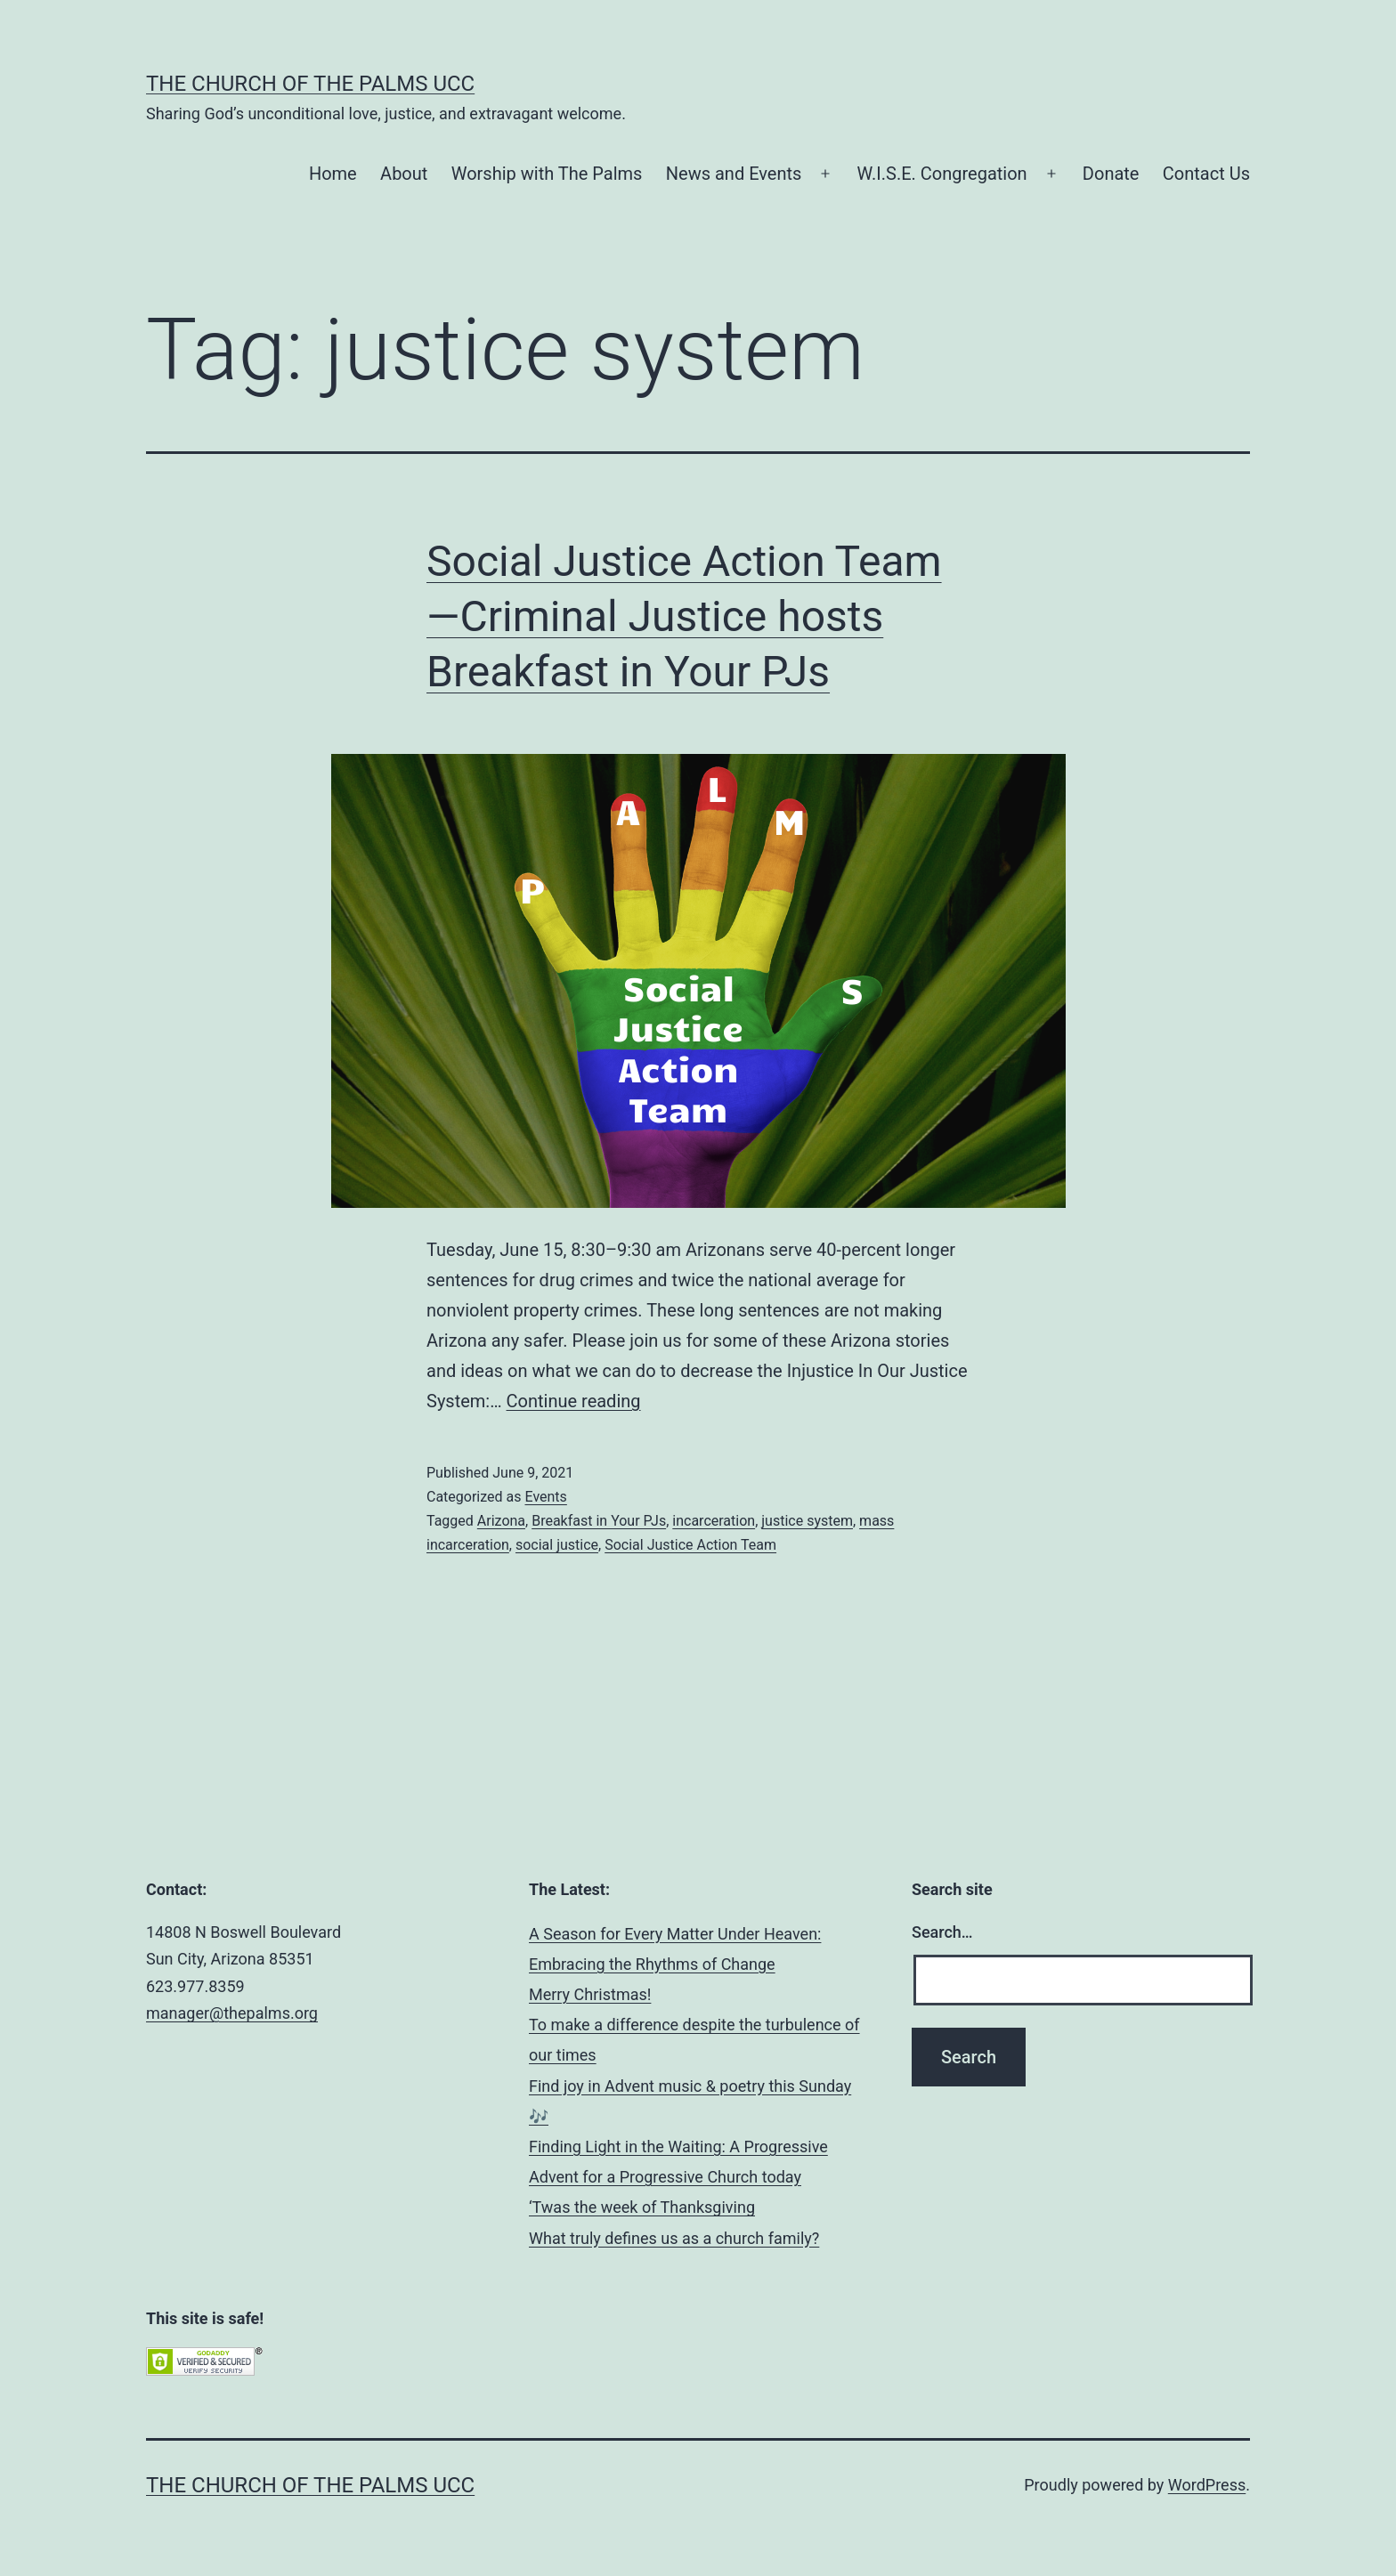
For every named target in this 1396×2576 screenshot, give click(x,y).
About (403, 173)
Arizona (501, 1520)
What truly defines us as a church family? (674, 2238)
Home (333, 173)
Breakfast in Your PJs (599, 1520)
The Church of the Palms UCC (310, 83)
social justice (556, 1544)
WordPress (1207, 2484)
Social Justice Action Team (690, 1544)
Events (545, 1496)
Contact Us (1206, 173)
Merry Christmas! (590, 1994)
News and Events (734, 173)
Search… (942, 1932)
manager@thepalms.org (232, 2013)
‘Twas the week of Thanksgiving (642, 2207)
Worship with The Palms (547, 173)
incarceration (713, 1520)
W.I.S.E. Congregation (942, 173)
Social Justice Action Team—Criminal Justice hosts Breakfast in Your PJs (684, 617)
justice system (807, 1520)
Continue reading (574, 1401)
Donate (1111, 173)
